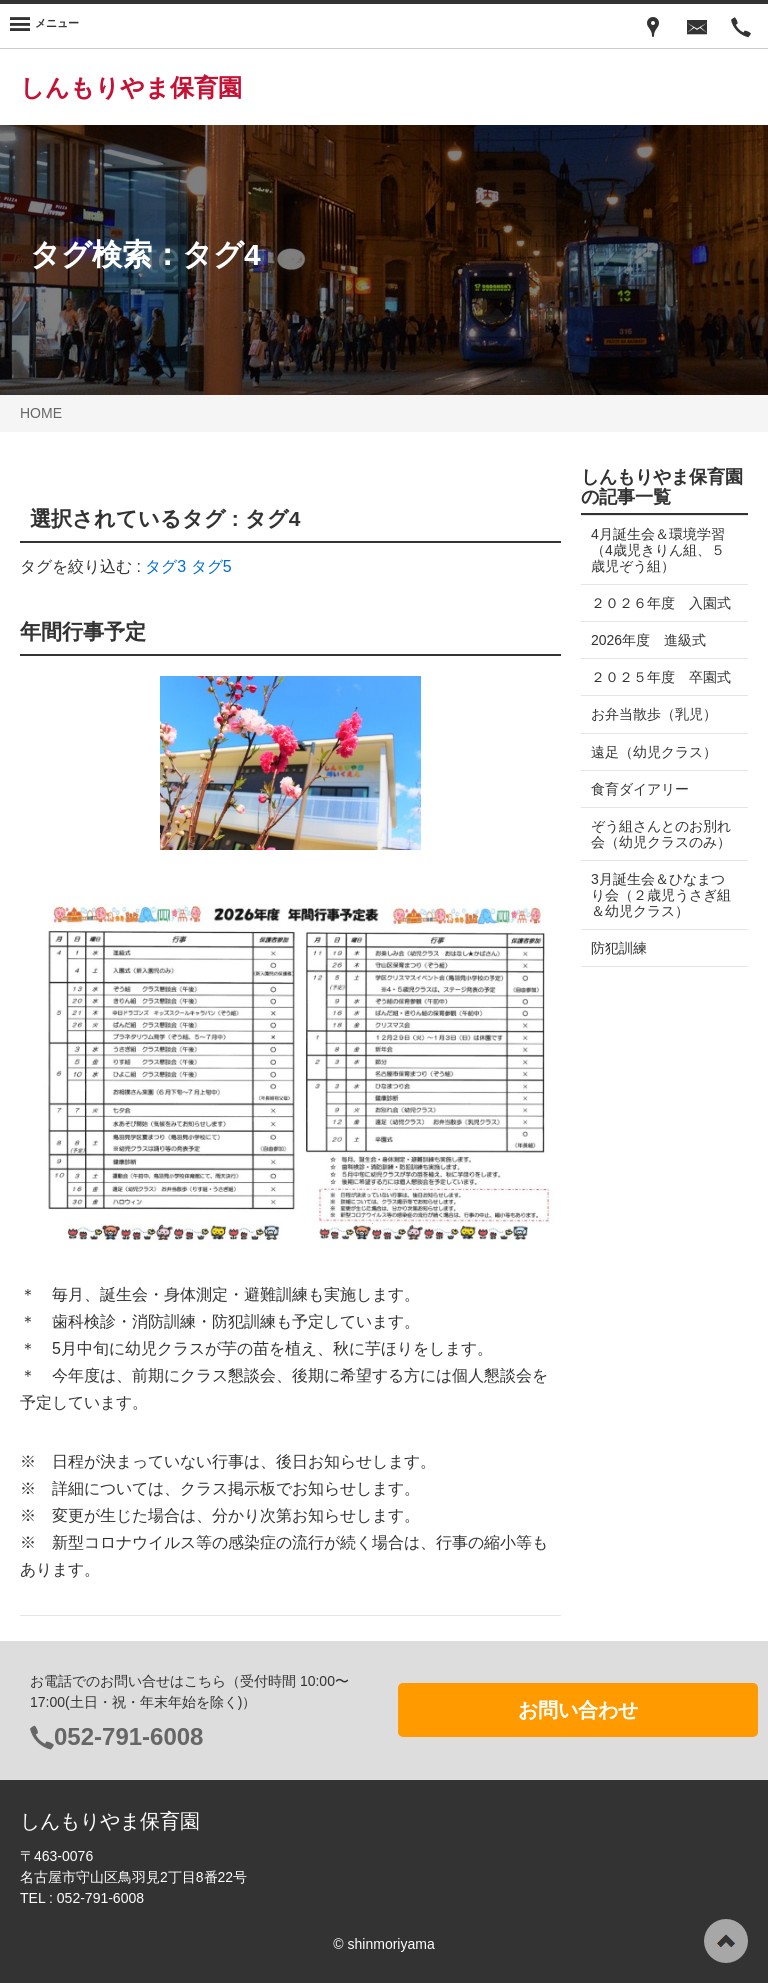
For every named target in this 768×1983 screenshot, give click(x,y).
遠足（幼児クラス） (654, 784)
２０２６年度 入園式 (654, 611)
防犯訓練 (619, 997)
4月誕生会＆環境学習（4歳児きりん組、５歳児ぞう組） (658, 550)
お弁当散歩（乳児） (654, 747)
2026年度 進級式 (648, 656)
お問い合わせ (578, 1710)
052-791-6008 (128, 1736)
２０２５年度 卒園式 (654, 701)
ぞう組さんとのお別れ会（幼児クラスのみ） (654, 874)
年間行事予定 (83, 631)
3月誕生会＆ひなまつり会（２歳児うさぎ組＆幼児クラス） (658, 943)
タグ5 (211, 566)
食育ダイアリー (640, 821)
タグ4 (221, 254)
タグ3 (165, 566)
